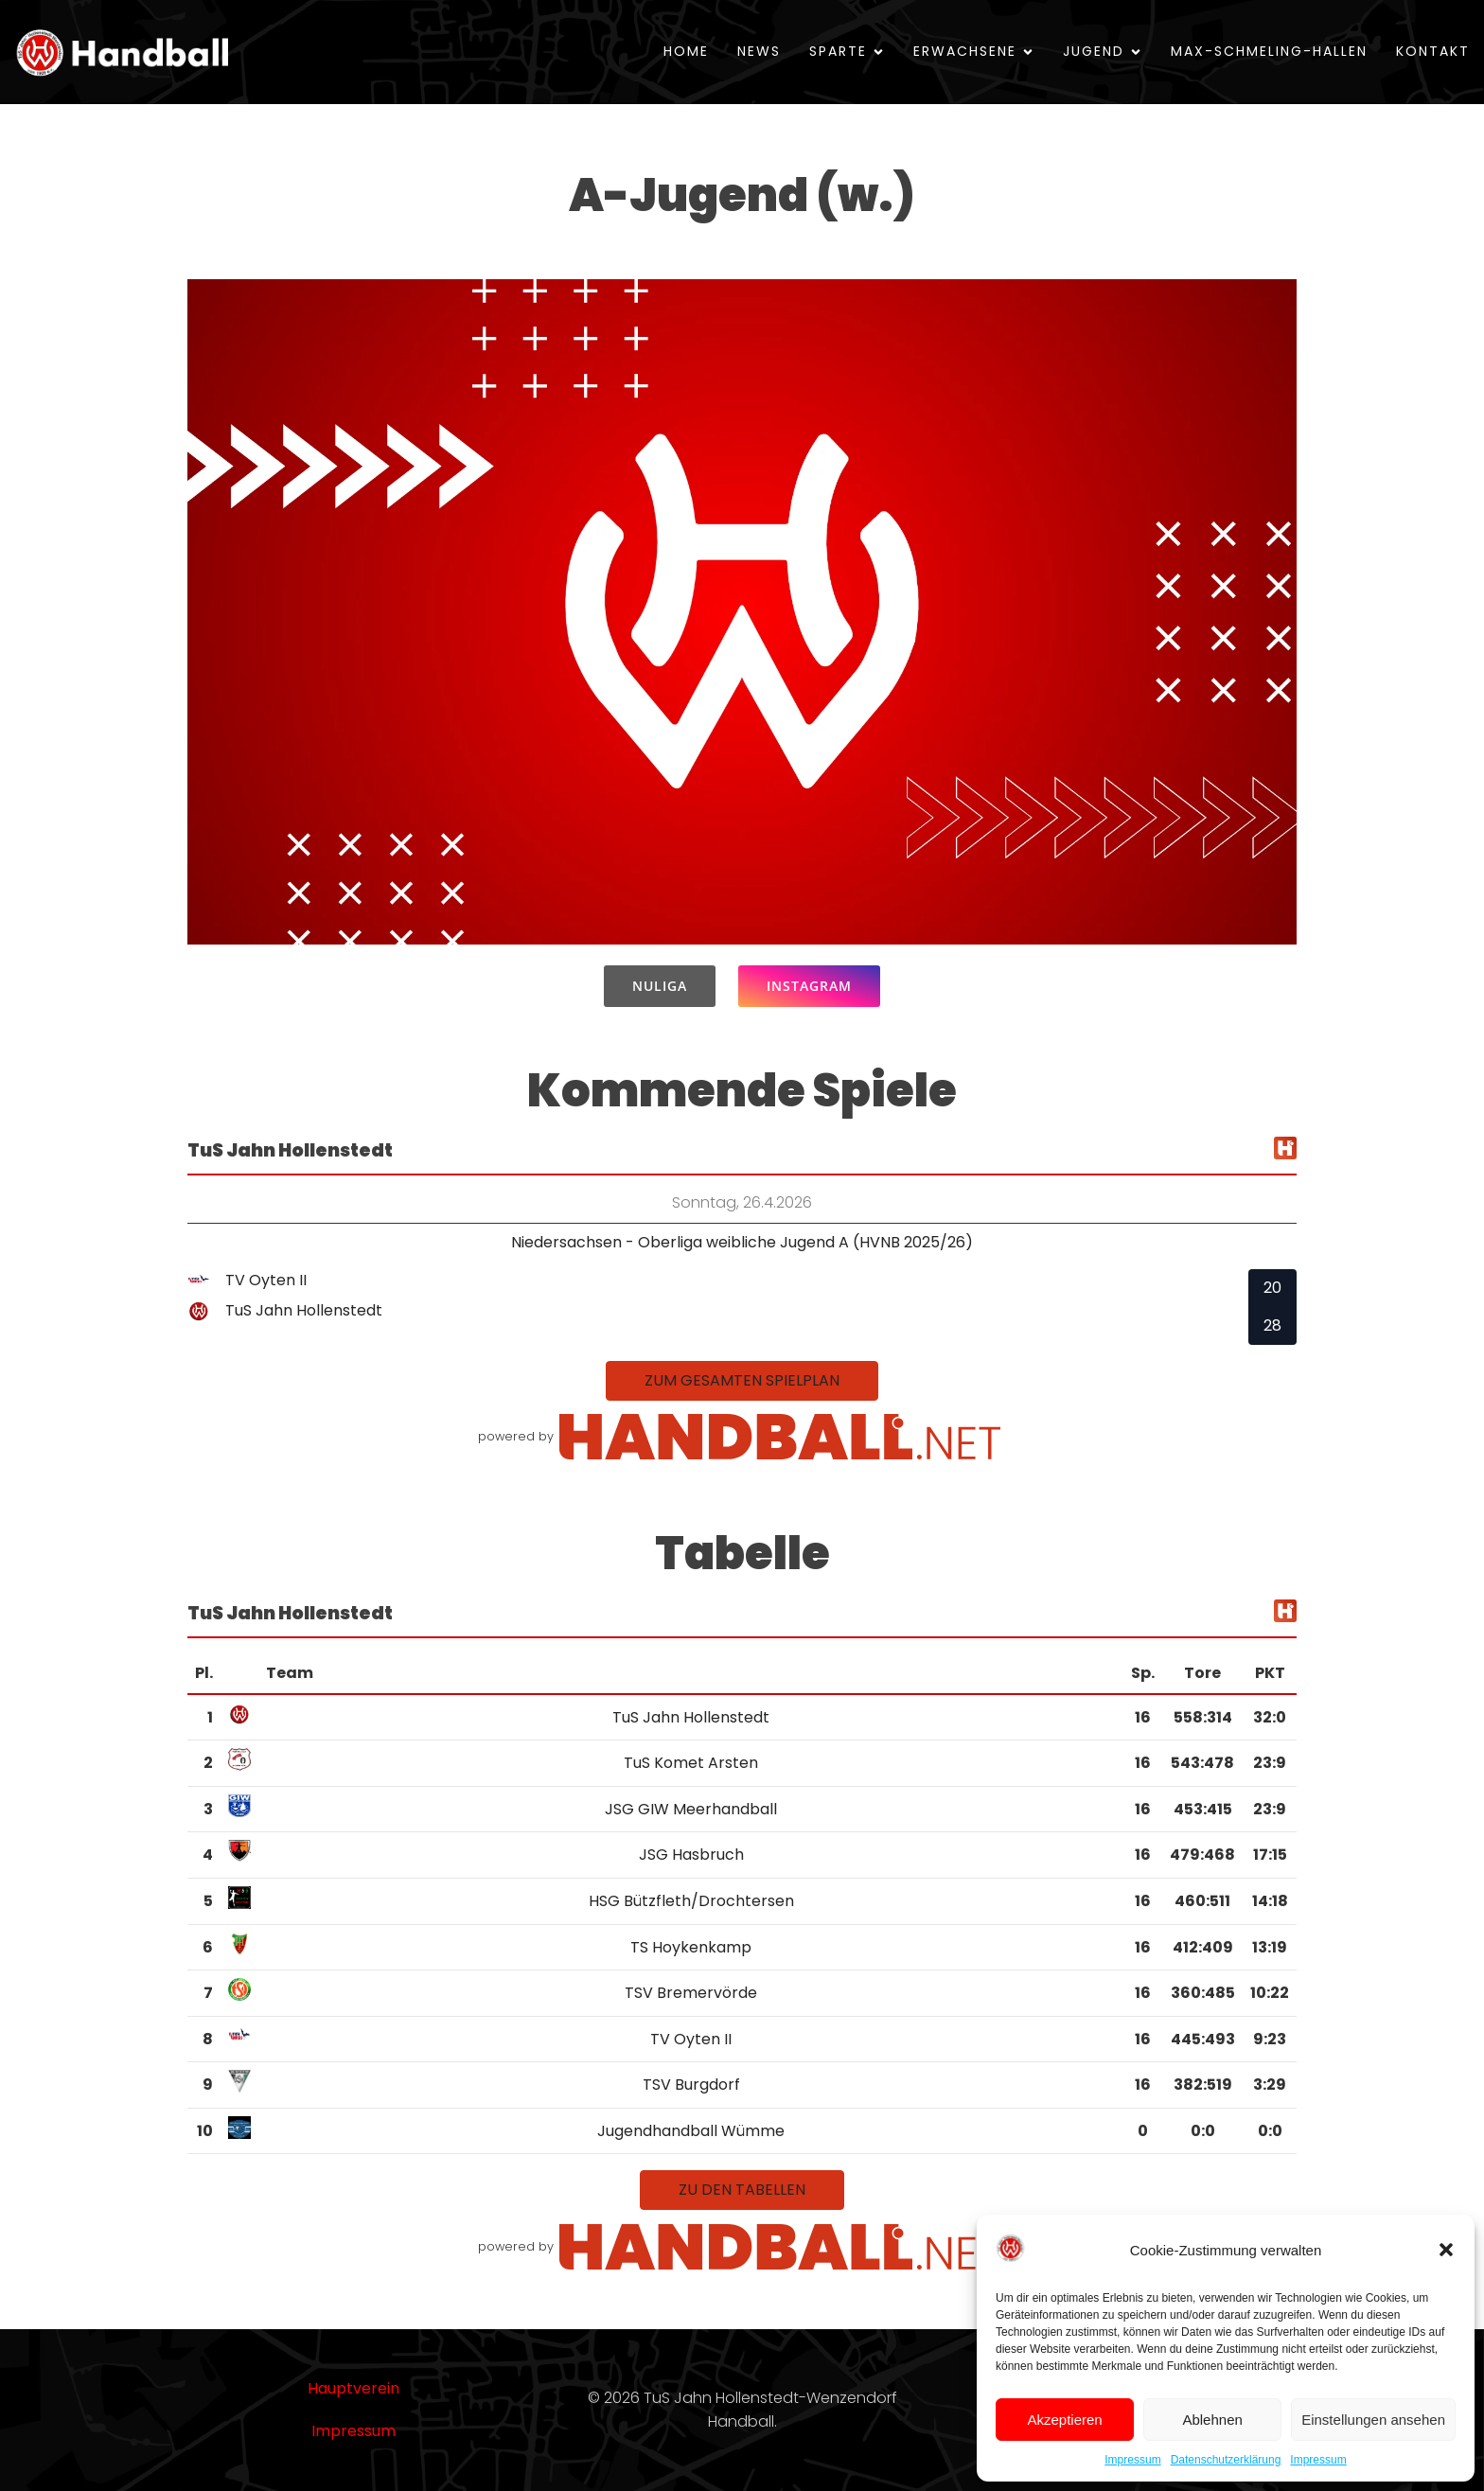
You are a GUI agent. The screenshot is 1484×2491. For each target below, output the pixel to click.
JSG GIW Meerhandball (691, 1809)
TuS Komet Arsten (691, 1763)
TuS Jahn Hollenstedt (690, 1717)
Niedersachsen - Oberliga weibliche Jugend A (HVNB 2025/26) (742, 1242)
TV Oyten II (691, 2039)
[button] (1446, 2249)
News (759, 51)
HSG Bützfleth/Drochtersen (691, 1901)
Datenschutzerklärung (1226, 2459)
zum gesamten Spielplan (742, 1380)
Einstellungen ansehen (1373, 2420)
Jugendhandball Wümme (691, 2131)
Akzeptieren (1064, 2420)
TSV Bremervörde (691, 1993)
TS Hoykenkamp (690, 1947)
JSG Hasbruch (691, 1854)
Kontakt (1433, 51)
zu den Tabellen (742, 2189)
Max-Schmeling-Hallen (1269, 51)
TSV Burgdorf (691, 2084)
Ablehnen (1212, 2420)
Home (686, 51)
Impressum (1132, 2459)
